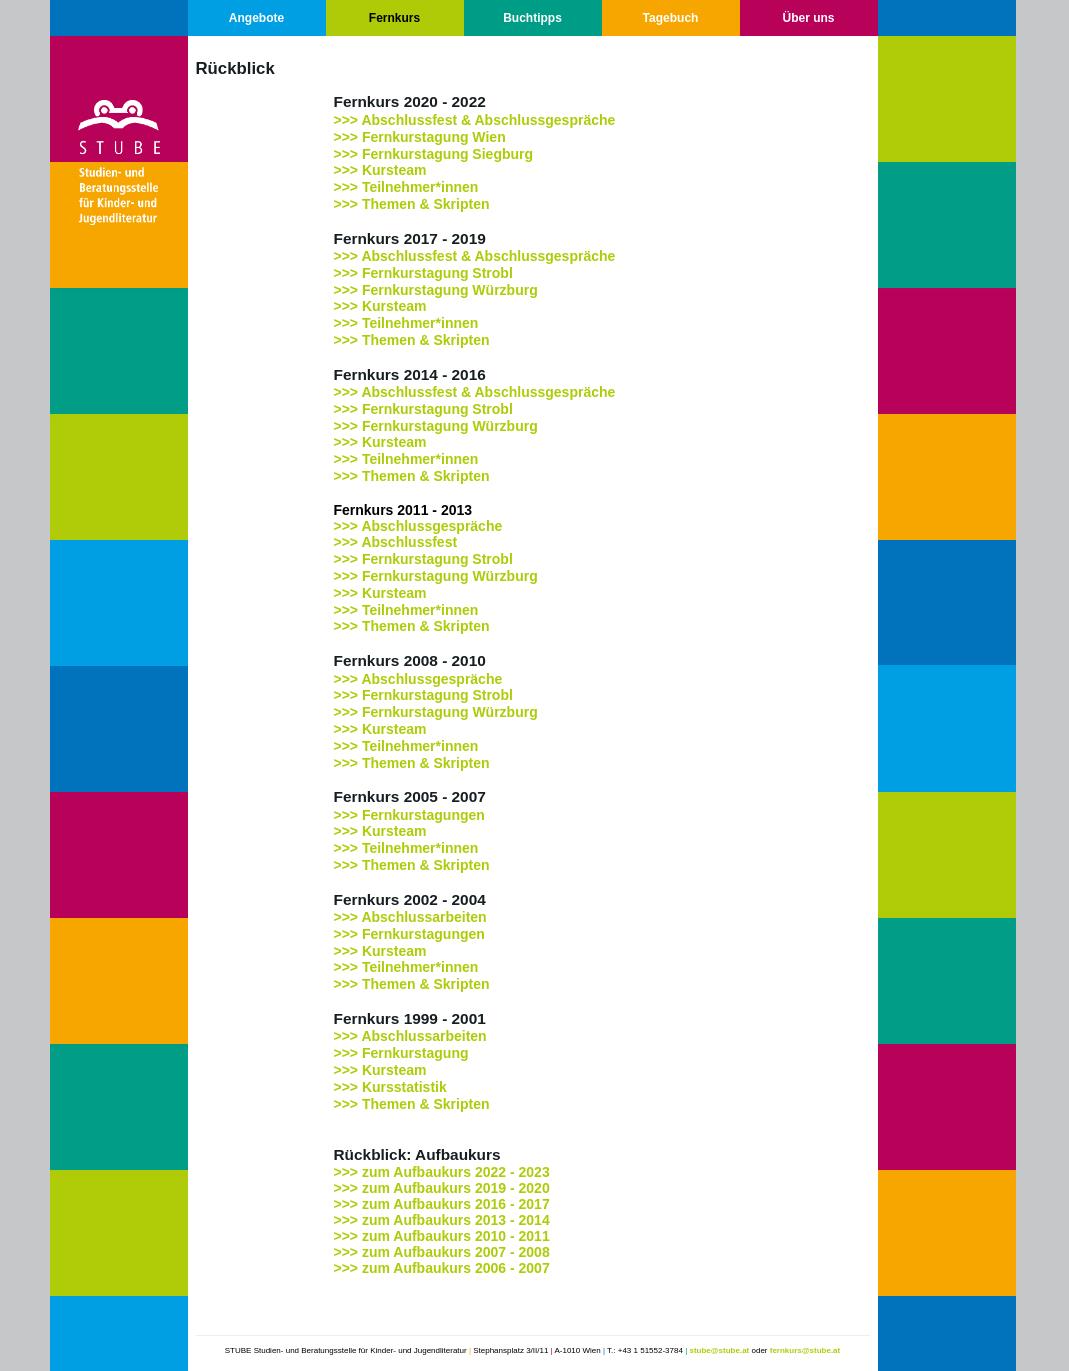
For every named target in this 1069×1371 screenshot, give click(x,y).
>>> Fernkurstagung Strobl (423, 273)
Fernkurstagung (415, 1053)
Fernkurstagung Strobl (437, 695)
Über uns (808, 18)
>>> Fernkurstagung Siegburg (434, 154)
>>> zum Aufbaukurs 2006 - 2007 (442, 1268)
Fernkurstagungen (423, 815)
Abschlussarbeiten (423, 917)
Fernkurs (394, 18)
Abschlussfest (409, 542)
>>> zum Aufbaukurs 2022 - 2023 (442, 1172)
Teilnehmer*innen (420, 323)
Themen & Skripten (426, 204)
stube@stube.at (719, 1350)
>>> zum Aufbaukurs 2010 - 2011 (442, 1236)
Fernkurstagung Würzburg (450, 426)
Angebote (256, 18)
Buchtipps (532, 18)
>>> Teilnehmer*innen (406, 187)
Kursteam (394, 442)
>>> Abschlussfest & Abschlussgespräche (475, 120)
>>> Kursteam (380, 170)
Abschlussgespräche (431, 526)
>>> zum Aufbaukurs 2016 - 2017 (442, 1204)
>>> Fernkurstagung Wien (420, 137)
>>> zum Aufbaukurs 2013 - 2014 (442, 1220)
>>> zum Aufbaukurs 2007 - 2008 (442, 1252)
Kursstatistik (404, 1087)
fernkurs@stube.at (805, 1350)
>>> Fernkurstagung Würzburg (436, 290)
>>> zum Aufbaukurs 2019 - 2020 (442, 1188)
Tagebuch (671, 18)
